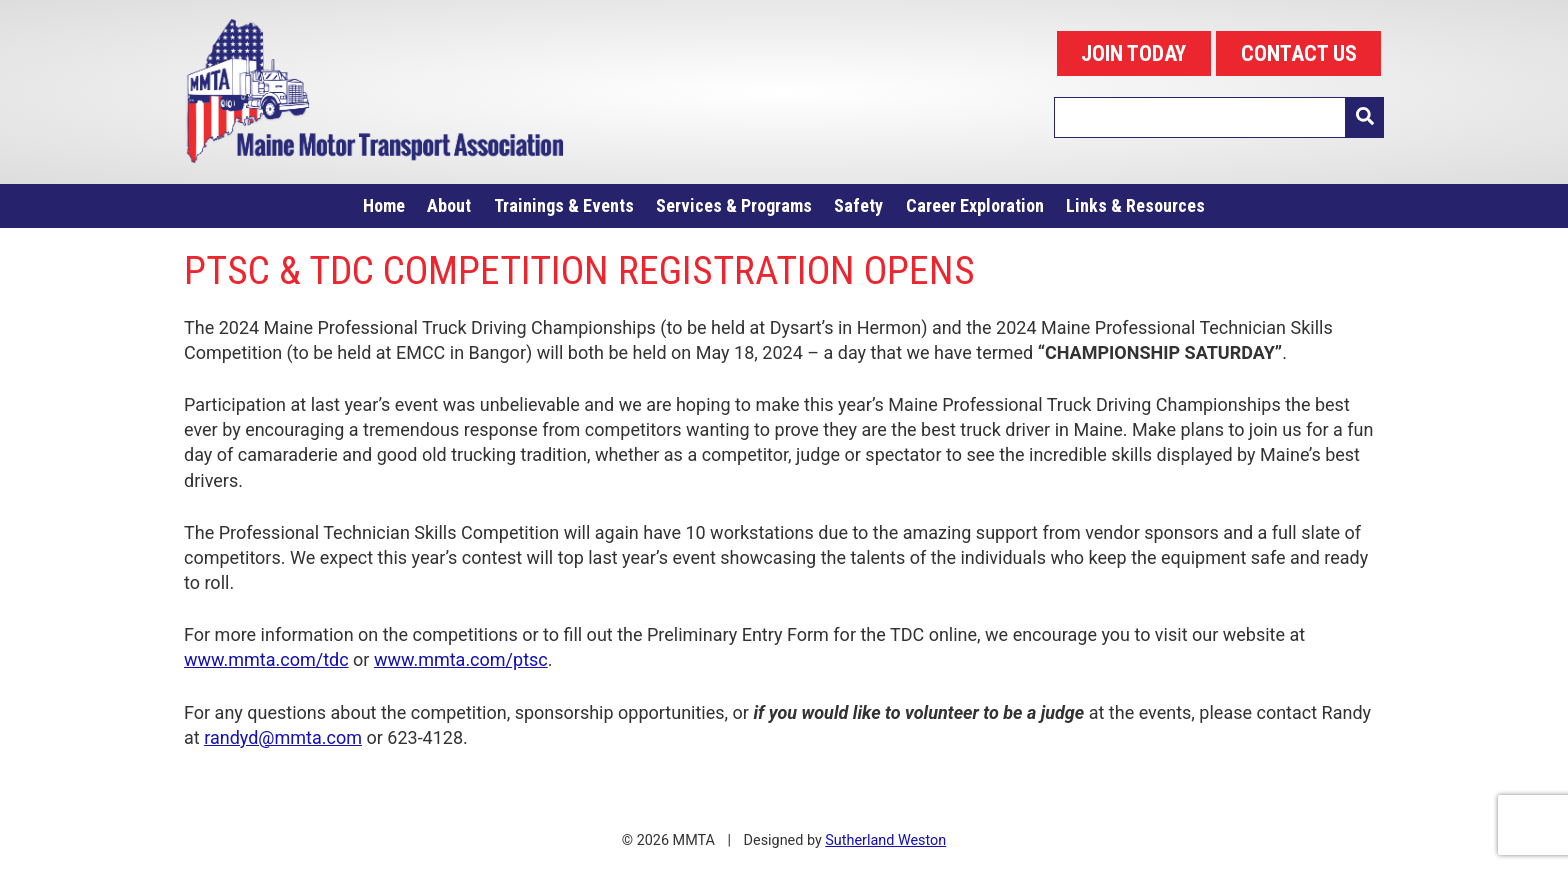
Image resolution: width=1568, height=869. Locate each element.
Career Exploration (975, 205)
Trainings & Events (564, 205)
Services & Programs (734, 205)
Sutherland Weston (885, 840)
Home (384, 205)
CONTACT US (1299, 53)
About (449, 205)
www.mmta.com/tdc (266, 659)
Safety (858, 205)
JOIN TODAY (1133, 53)
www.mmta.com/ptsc (461, 659)
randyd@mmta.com (283, 737)
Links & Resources (1135, 205)
